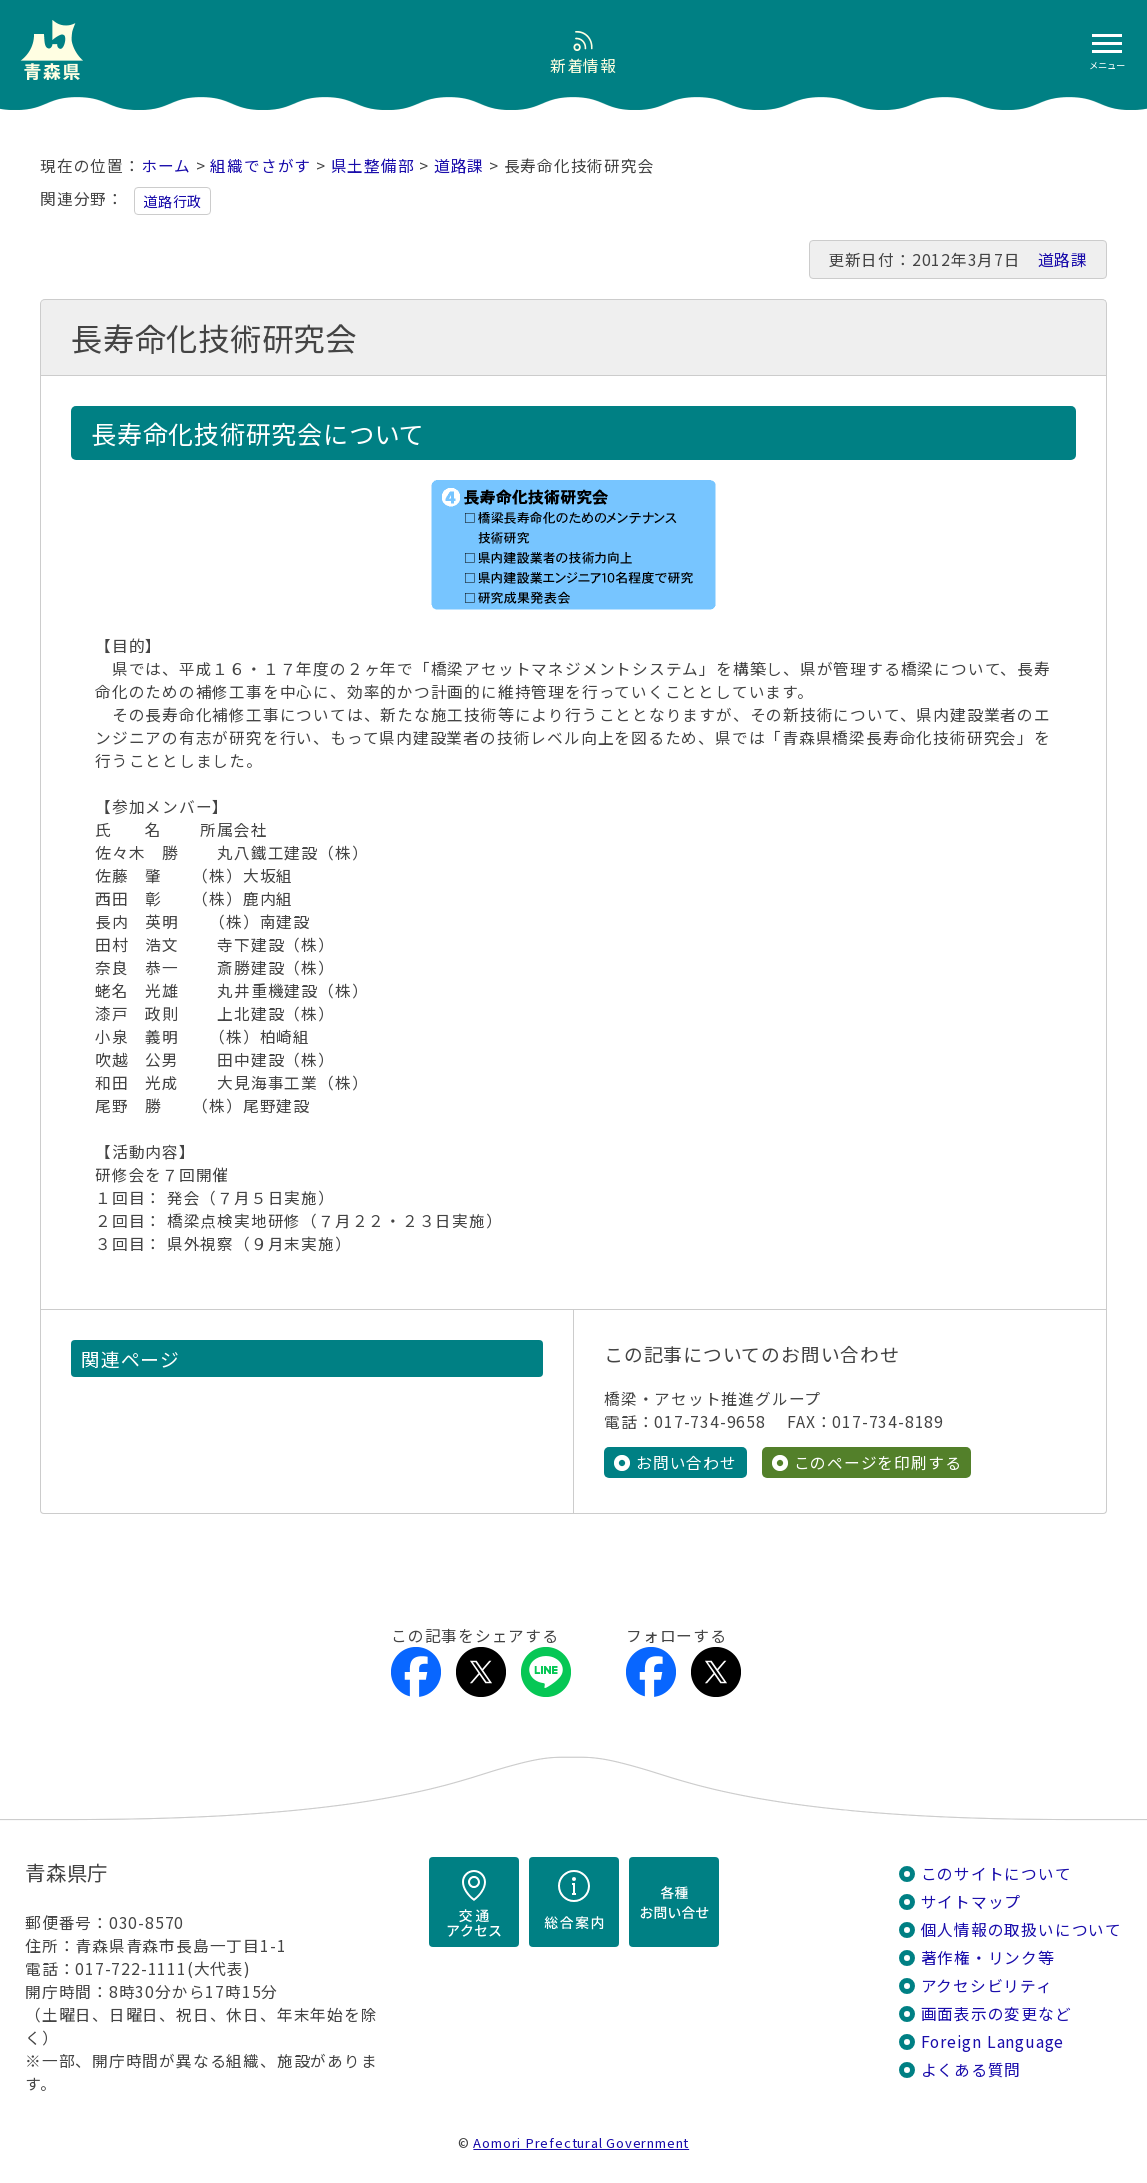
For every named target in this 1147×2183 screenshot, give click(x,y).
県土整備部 (373, 165)
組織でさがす (260, 165)
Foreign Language (993, 2041)
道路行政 (172, 201)
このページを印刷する (878, 1462)
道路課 (459, 165)
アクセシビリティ (987, 1985)
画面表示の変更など (996, 2013)
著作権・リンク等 (988, 1957)
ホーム (166, 165)
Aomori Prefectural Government (581, 2142)
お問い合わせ (686, 1462)
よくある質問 (971, 2069)
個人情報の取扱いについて (1021, 1929)
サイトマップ (971, 1901)
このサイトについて (996, 1873)
